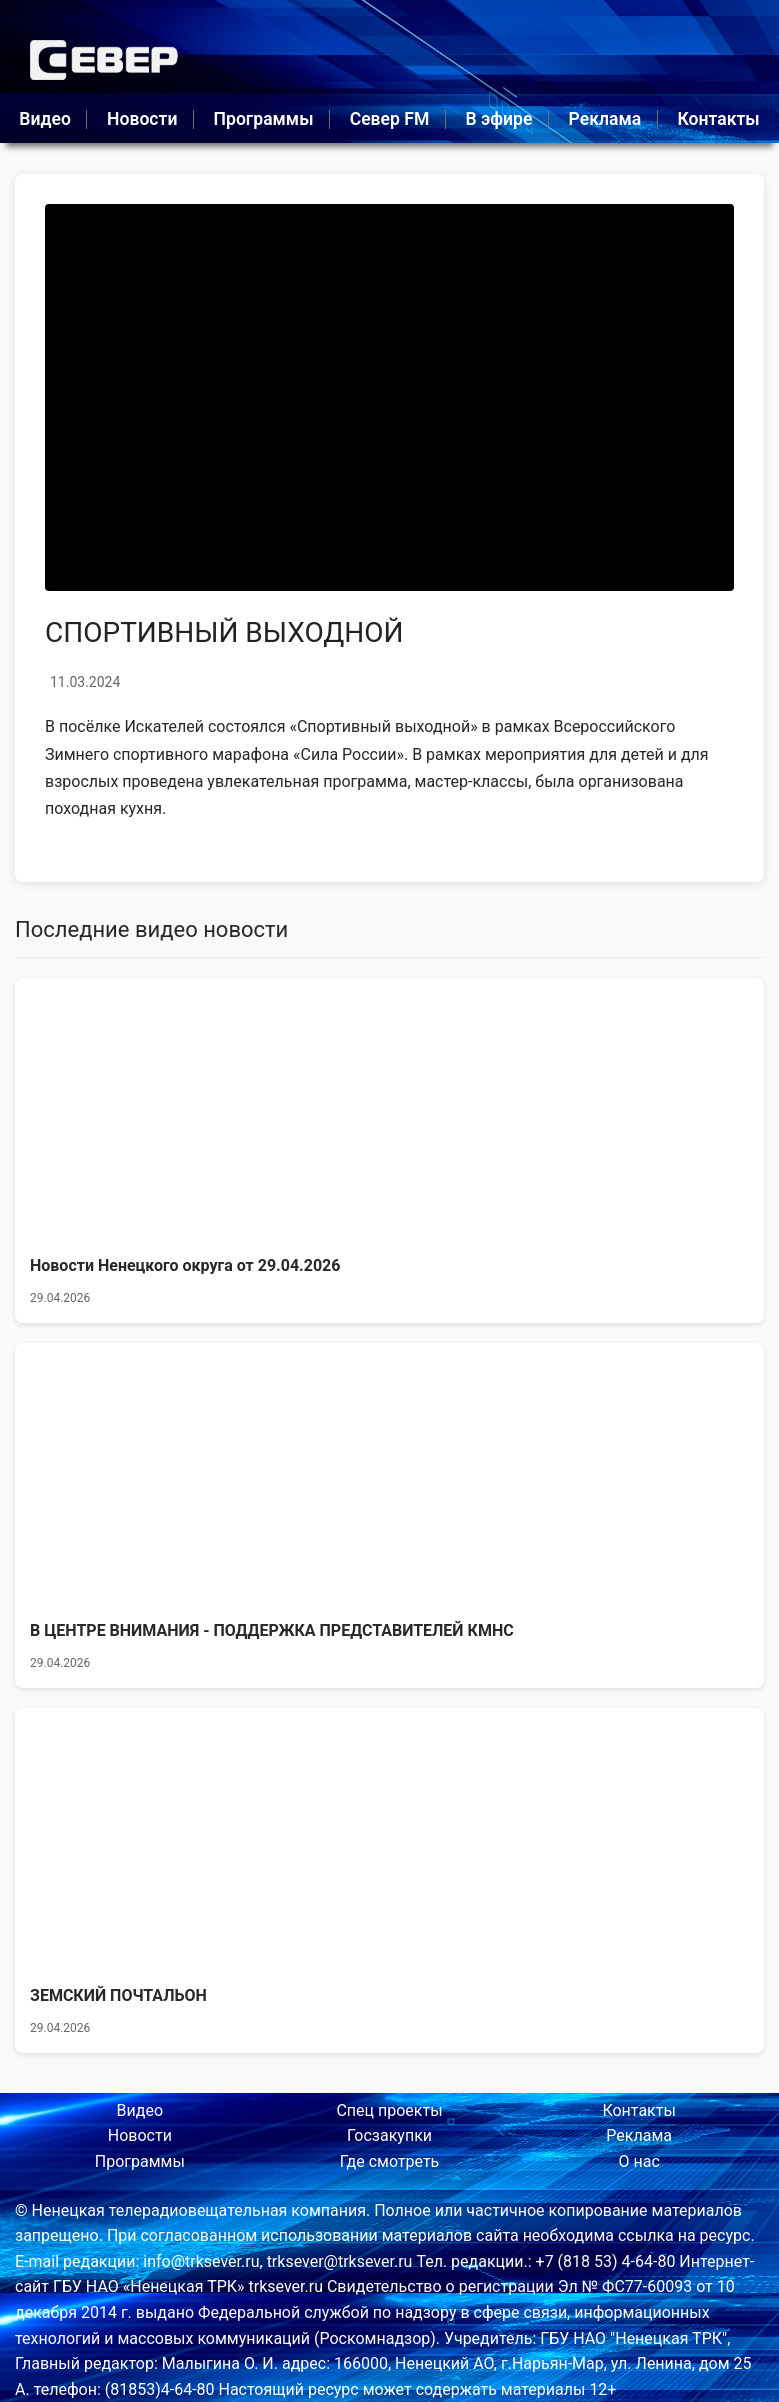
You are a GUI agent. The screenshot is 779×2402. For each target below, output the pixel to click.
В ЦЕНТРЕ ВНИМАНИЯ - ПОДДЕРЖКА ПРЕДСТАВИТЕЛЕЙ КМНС (272, 1630)
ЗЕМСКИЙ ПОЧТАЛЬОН (118, 1995)
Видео (45, 119)
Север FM (390, 119)
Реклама (605, 119)
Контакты (718, 119)
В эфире (499, 119)
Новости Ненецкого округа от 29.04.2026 (185, 1265)
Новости (142, 119)
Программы (264, 119)
